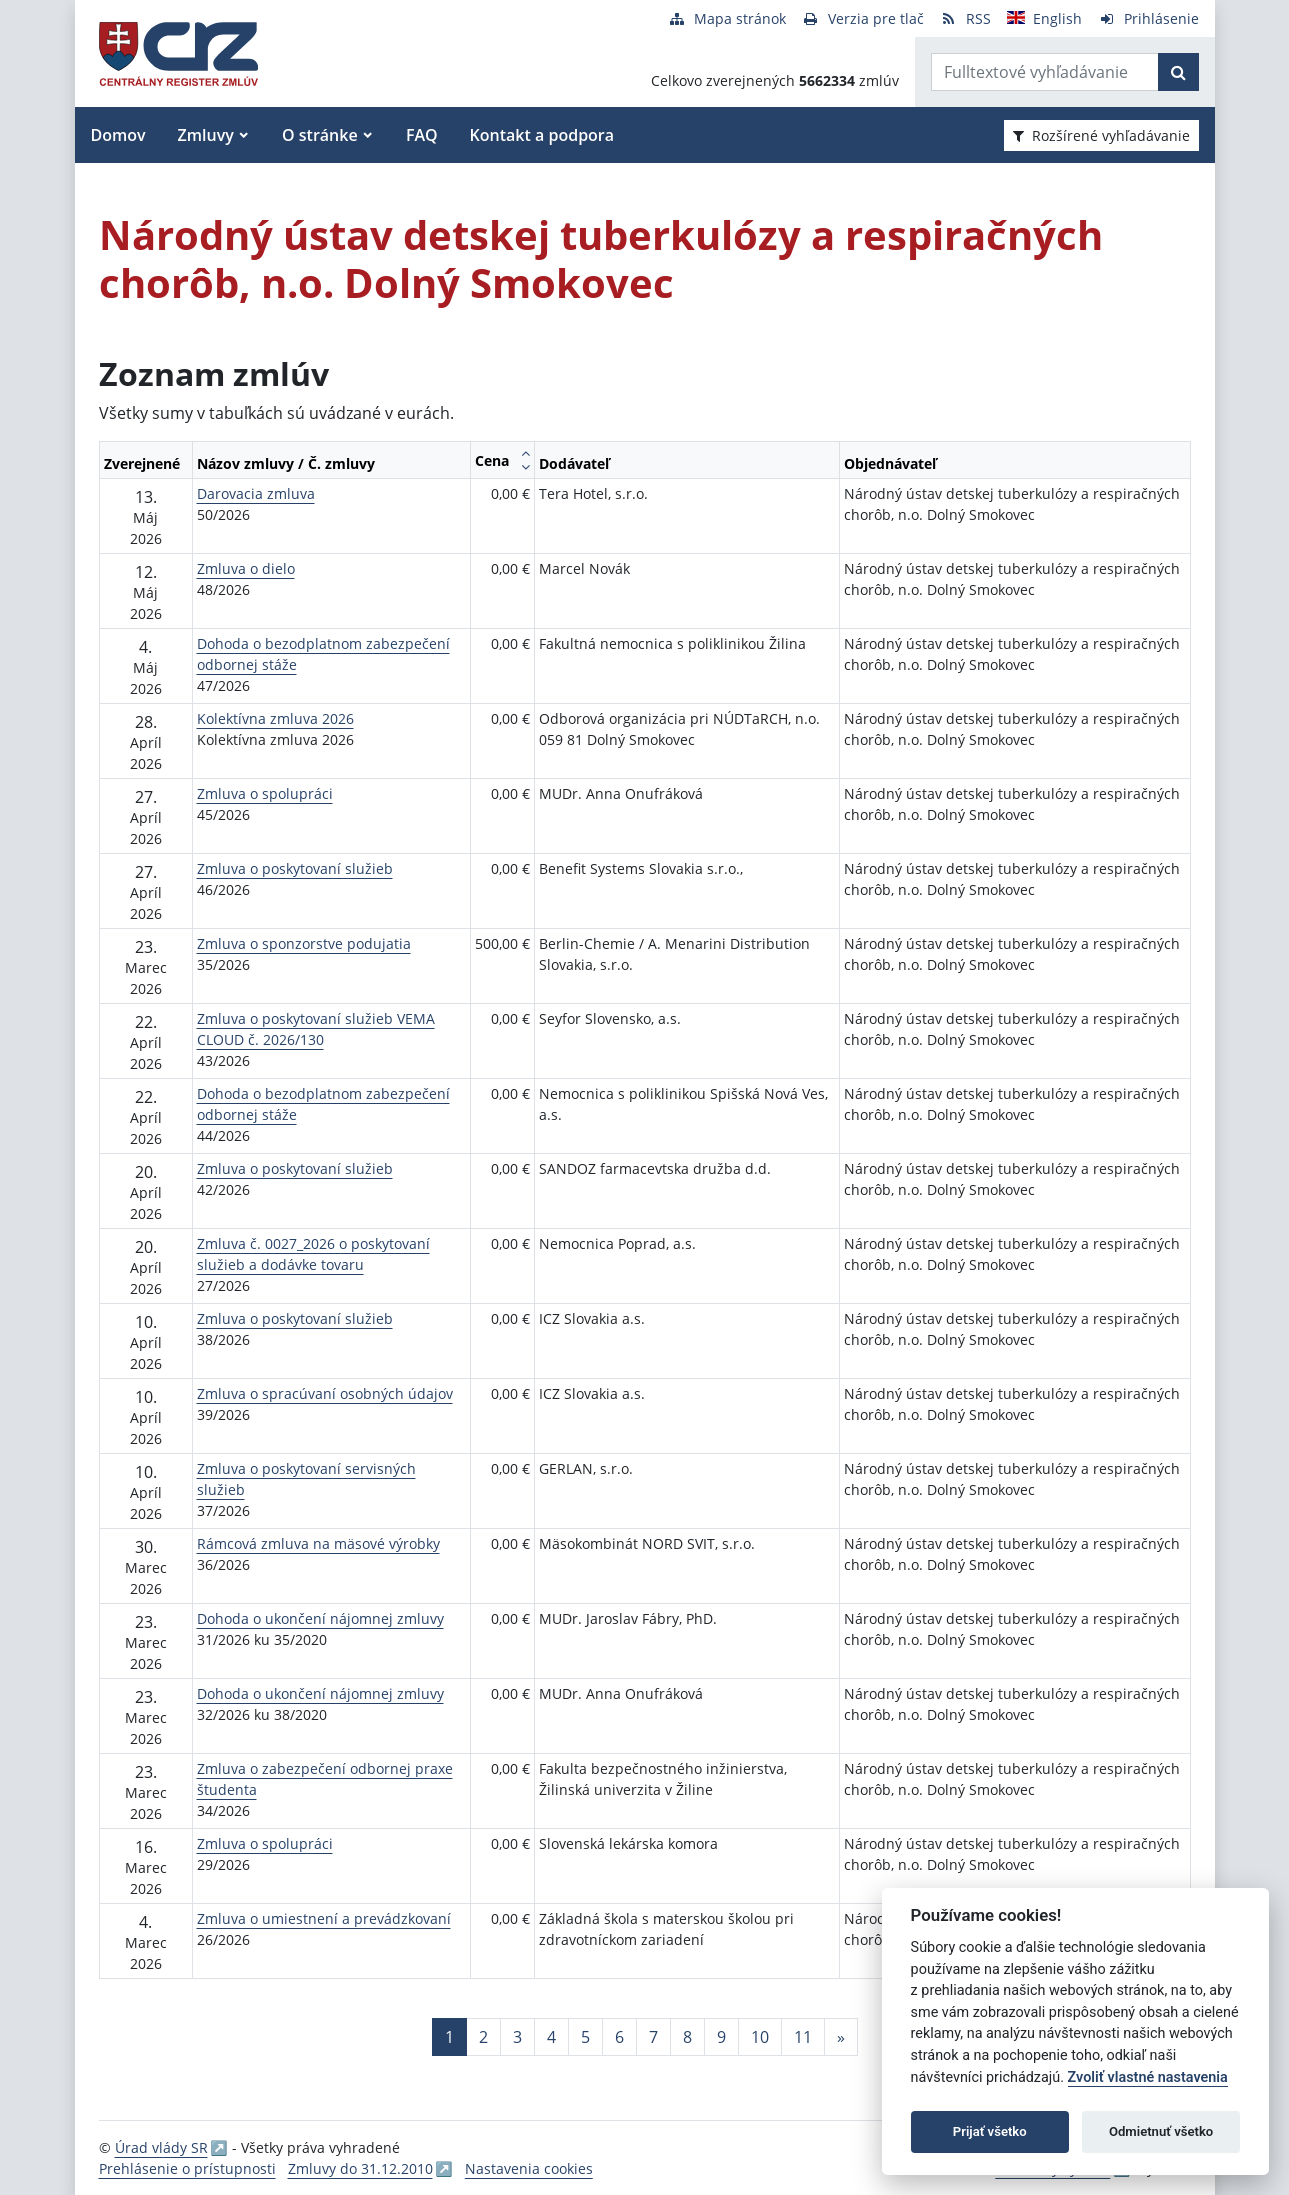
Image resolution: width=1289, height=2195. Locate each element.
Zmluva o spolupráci (265, 793)
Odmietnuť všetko (1161, 2131)
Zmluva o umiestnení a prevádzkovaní (324, 1918)
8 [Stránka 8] (687, 2037)
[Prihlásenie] (1148, 18)
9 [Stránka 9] (721, 2037)
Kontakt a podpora (542, 135)
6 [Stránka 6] (619, 2037)
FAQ (422, 135)
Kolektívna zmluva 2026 (275, 718)
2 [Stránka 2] (483, 2037)
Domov (118, 135)
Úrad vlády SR (161, 2147)
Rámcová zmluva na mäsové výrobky (318, 1543)
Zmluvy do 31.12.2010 (360, 2168)
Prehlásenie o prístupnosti (187, 2168)
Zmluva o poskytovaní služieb (295, 868)
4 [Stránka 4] (551, 2037)
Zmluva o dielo (246, 568)
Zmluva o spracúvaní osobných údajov (325, 1393)
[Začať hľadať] (1178, 72)
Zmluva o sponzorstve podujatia (304, 943)
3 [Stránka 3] (517, 2037)
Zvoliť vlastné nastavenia (1148, 2077)
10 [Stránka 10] (760, 2037)
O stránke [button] (320, 135)
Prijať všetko (990, 2131)
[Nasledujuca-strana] (841, 2037)
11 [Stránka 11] (803, 2037)
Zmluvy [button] (206, 135)
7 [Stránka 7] (653, 2037)
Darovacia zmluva (256, 493)
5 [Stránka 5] (585, 2037)
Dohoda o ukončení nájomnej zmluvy (320, 1618)
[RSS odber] (965, 18)
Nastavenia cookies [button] (529, 2168)
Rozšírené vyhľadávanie (1101, 135)
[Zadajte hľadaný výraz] (1045, 72)
